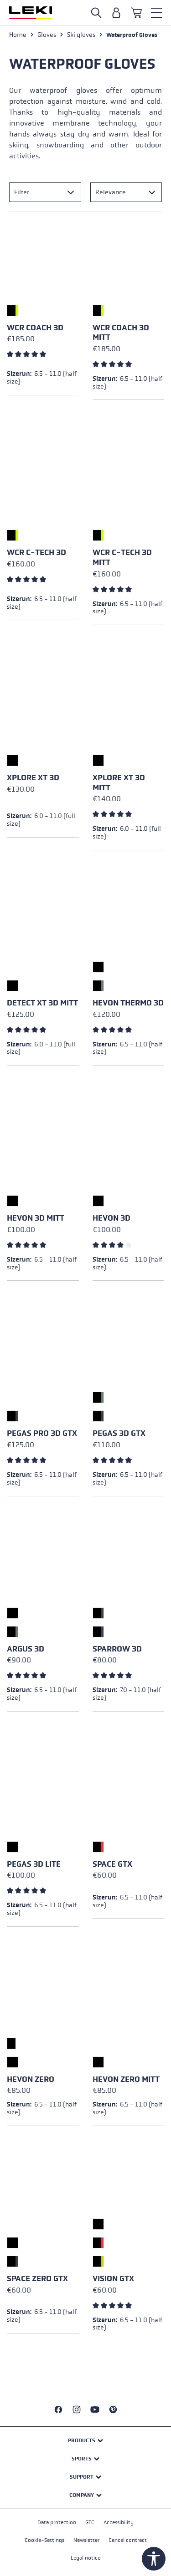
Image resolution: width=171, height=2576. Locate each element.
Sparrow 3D (117, 1649)
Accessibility (119, 2522)
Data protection (56, 2522)
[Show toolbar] (154, 2559)
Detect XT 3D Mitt (42, 1003)
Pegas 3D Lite (34, 1864)
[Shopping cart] (136, 12)
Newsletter (86, 2540)
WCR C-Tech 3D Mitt (122, 557)
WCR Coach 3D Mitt (121, 333)
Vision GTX (113, 2278)
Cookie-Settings (44, 2540)
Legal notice (85, 2558)
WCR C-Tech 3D (36, 552)
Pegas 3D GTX (119, 1433)
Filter (21, 192)
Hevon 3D (111, 1218)
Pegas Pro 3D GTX (42, 1433)
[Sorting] (126, 192)
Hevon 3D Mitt (35, 1218)
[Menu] (156, 12)
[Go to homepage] (30, 12)
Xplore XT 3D (33, 778)
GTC (89, 2522)
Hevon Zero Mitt (126, 2079)
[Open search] (96, 12)
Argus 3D (25, 1649)
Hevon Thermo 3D (128, 1003)
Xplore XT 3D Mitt (119, 783)
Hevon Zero (30, 2079)
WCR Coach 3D (35, 328)
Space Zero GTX (37, 2278)
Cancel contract (128, 2540)
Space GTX (112, 1864)
